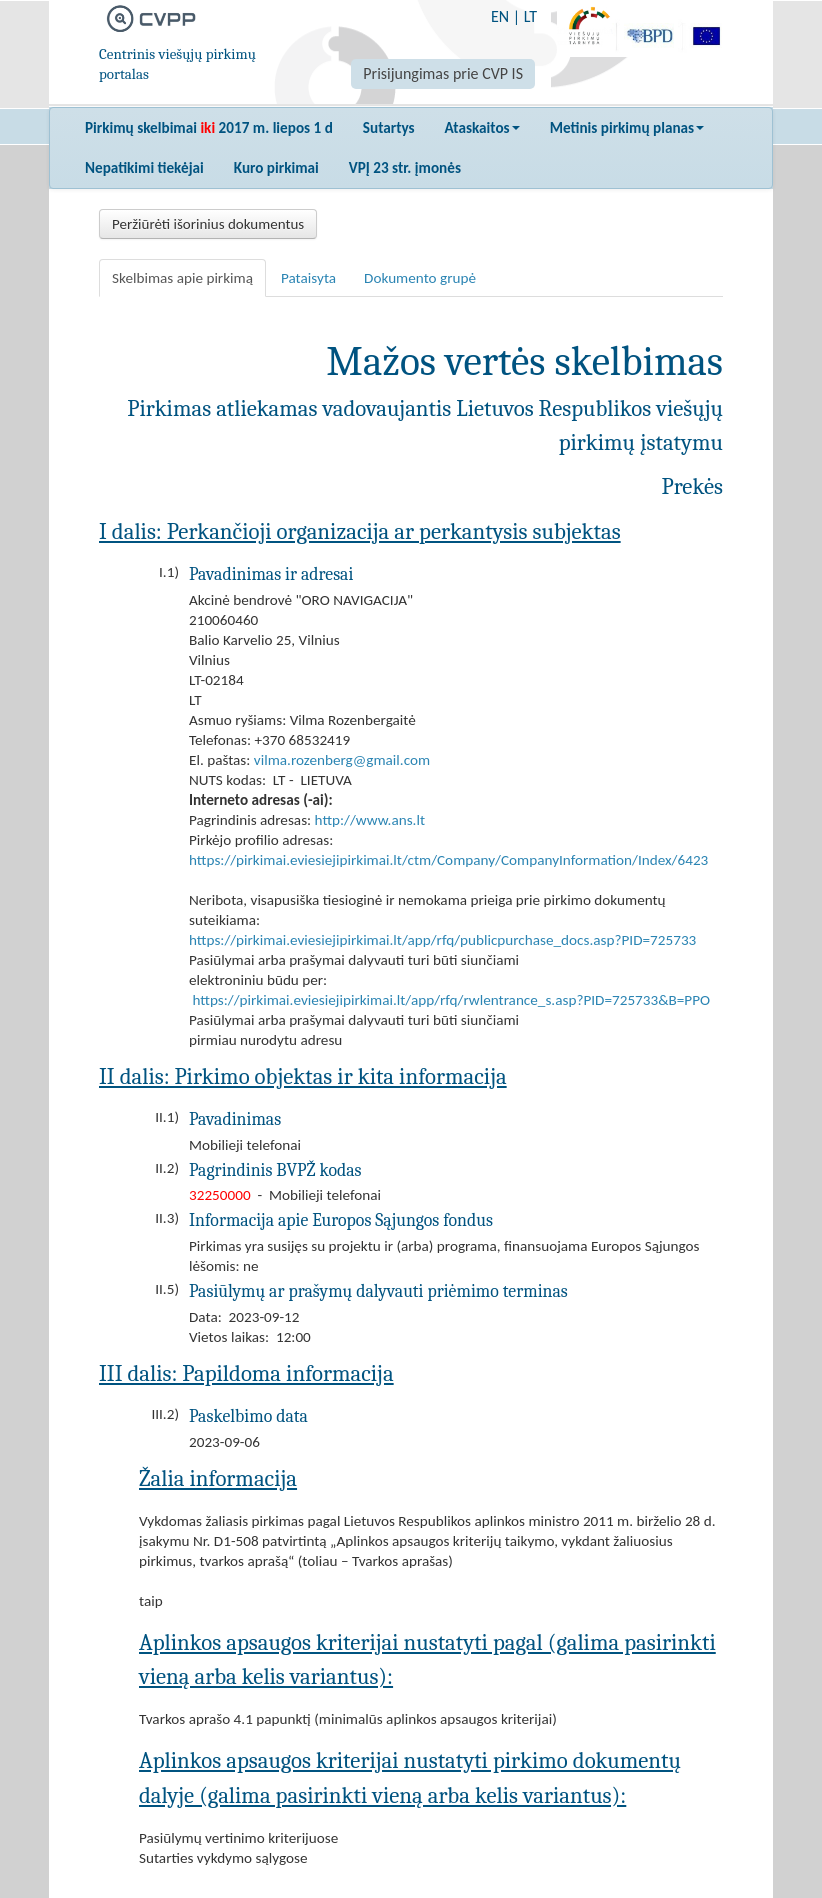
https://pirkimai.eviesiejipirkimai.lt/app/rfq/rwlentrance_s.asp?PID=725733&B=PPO (451, 1000)
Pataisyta (308, 278)
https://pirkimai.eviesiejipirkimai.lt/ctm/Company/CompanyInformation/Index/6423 (448, 860)
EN (500, 16)
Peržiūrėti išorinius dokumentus (208, 224)
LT (530, 16)
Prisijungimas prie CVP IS (443, 73)
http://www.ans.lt (370, 820)
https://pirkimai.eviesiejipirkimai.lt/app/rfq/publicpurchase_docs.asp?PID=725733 (442, 940)
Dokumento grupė (420, 278)
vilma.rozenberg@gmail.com (342, 760)
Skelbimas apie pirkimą (182, 278)
